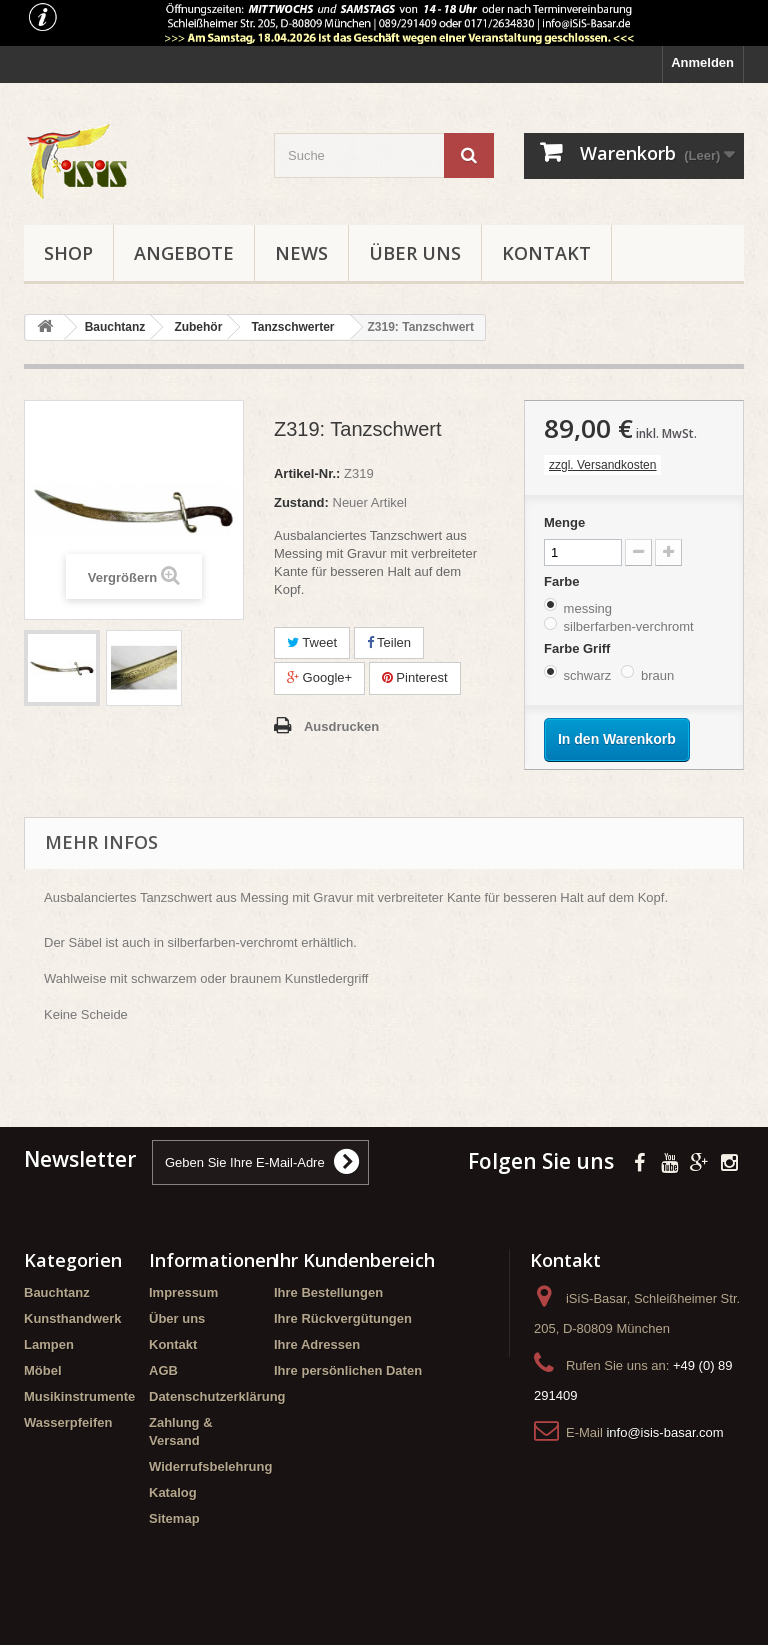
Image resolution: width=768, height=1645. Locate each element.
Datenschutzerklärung (217, 1396)
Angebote (184, 253)
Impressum (183, 1292)
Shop (68, 253)
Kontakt (546, 253)
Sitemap (174, 1518)
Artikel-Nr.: (307, 473)
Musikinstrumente (79, 1396)
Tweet (312, 642)
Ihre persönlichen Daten (348, 1370)
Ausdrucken (341, 726)
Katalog (173, 1492)
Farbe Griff (579, 648)
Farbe (563, 581)
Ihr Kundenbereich (354, 1260)
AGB (163, 1370)
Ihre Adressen (317, 1344)
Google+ (319, 677)
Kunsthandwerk (73, 1318)
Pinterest (415, 677)
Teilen (389, 642)
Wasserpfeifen (68, 1422)
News (301, 253)
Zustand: (301, 502)
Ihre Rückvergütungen (343, 1318)
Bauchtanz (57, 1292)
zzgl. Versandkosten (602, 465)
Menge (564, 522)
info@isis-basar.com (664, 1432)
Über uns (415, 253)
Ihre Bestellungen (328, 1292)
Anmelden (702, 62)
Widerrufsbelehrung (210, 1466)
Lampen (49, 1344)
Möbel (43, 1370)
